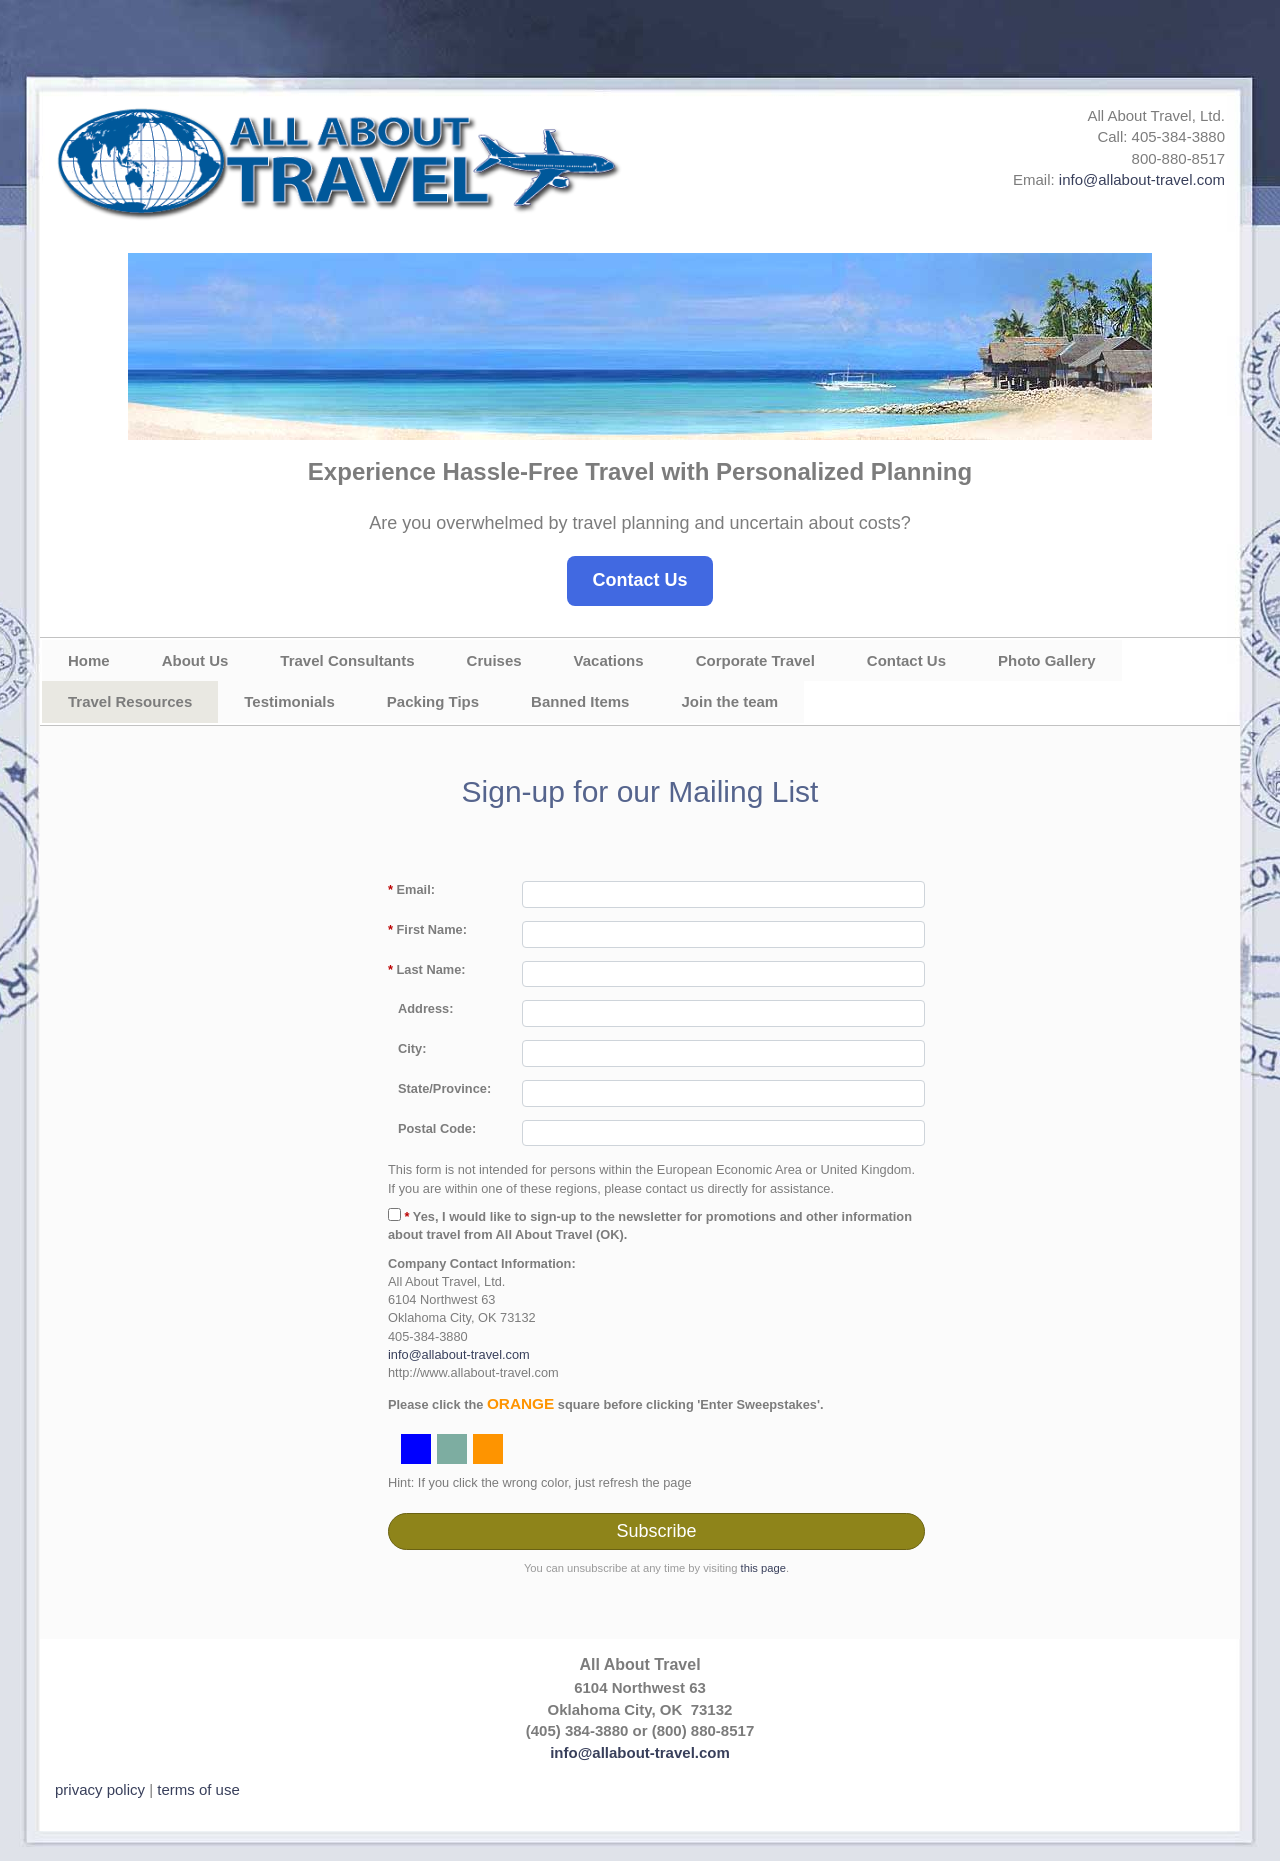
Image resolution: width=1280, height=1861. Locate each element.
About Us (195, 660)
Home (89, 660)
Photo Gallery (1047, 660)
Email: (411, 889)
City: (412, 1048)
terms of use (198, 1789)
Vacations (609, 660)
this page (763, 1568)
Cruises (494, 660)
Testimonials (289, 701)
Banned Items (580, 701)
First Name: (427, 929)
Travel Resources (130, 701)
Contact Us (639, 580)
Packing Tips (433, 701)
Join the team (729, 701)
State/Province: (444, 1088)
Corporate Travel (755, 660)
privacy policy (100, 1789)
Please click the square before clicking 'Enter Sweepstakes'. (606, 1403)
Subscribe (656, 1531)
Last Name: (427, 969)
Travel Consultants (347, 660)
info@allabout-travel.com (1142, 179)
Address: (425, 1008)
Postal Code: (437, 1128)
